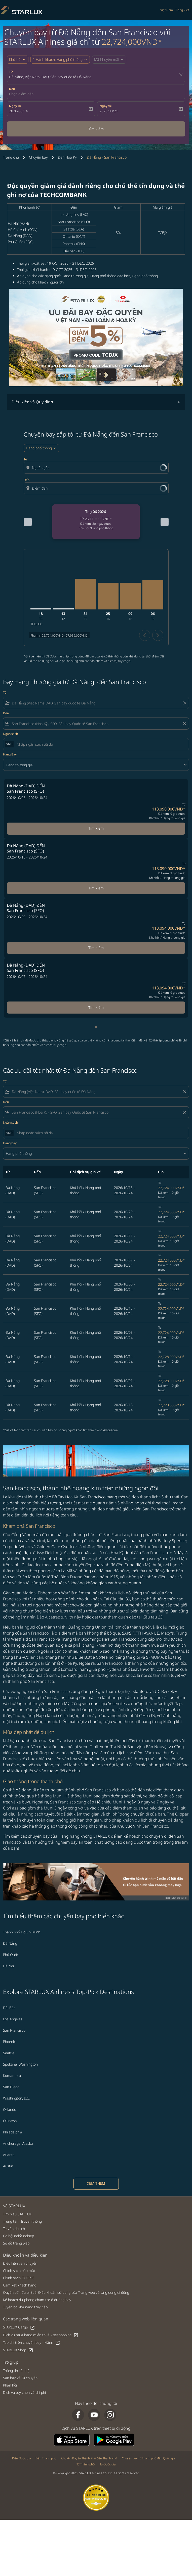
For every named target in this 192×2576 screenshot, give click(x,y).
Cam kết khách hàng (19, 2288)
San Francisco (14, 2033)
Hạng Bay (10, 757)
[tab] (96, 1030)
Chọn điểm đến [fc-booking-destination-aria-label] (21, 93)
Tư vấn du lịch (14, 2231)
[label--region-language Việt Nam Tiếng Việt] (174, 10)
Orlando (9, 2112)
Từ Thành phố (85, 2467)
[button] (60, 60)
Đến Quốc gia (21, 2461)
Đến (12, 89)
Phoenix (9, 2044)
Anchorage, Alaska (18, 2146)
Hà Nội (8, 1969)
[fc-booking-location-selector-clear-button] (181, 74)
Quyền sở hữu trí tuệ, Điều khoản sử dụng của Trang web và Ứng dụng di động (66, 2295)
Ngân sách (10, 737)
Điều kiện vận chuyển (20, 2266)
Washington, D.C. (16, 2101)
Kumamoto (12, 2078)
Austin (8, 2169)
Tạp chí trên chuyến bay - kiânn (31, 2345)
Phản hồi (10, 2388)
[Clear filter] (184, 706)
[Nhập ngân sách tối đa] (100, 747)
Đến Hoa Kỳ (67, 157)
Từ (11, 72)
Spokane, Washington (20, 2067)
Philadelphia (12, 2135)
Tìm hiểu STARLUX (17, 2217)
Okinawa (10, 2123)
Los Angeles (12, 2022)
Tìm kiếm (96, 128)
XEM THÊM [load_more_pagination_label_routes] (96, 2186)
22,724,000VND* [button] (132, 41)
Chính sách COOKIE (18, 2280)
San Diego (11, 2089)
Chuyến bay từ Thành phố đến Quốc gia (148, 2461)
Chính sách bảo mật (19, 2273)
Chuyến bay (38, 157)
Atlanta (9, 2157)
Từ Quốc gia (108, 2467)
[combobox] (96, 706)
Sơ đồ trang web (16, 2246)
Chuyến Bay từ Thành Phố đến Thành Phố (89, 2461)
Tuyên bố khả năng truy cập (25, 2310)
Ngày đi (15, 106)
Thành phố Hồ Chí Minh (21, 1935)
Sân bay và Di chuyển (20, 2380)
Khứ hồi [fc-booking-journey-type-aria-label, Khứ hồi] (15, 59)
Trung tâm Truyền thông (22, 2224)
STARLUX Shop (18, 2353)
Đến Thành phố (45, 2461)
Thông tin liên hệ (16, 2373)
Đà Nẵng (10, 1946)
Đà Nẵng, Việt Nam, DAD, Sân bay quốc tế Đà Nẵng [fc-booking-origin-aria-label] (50, 76)
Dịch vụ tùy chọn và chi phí (24, 2395)
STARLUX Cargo (19, 2330)
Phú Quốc (11, 1957)
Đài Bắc (9, 2010)
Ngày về (105, 106)
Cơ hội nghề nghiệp (18, 2238)
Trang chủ (11, 157)
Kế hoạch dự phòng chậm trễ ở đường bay (37, 2302)
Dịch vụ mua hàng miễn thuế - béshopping (41, 2338)
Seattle (8, 2056)
